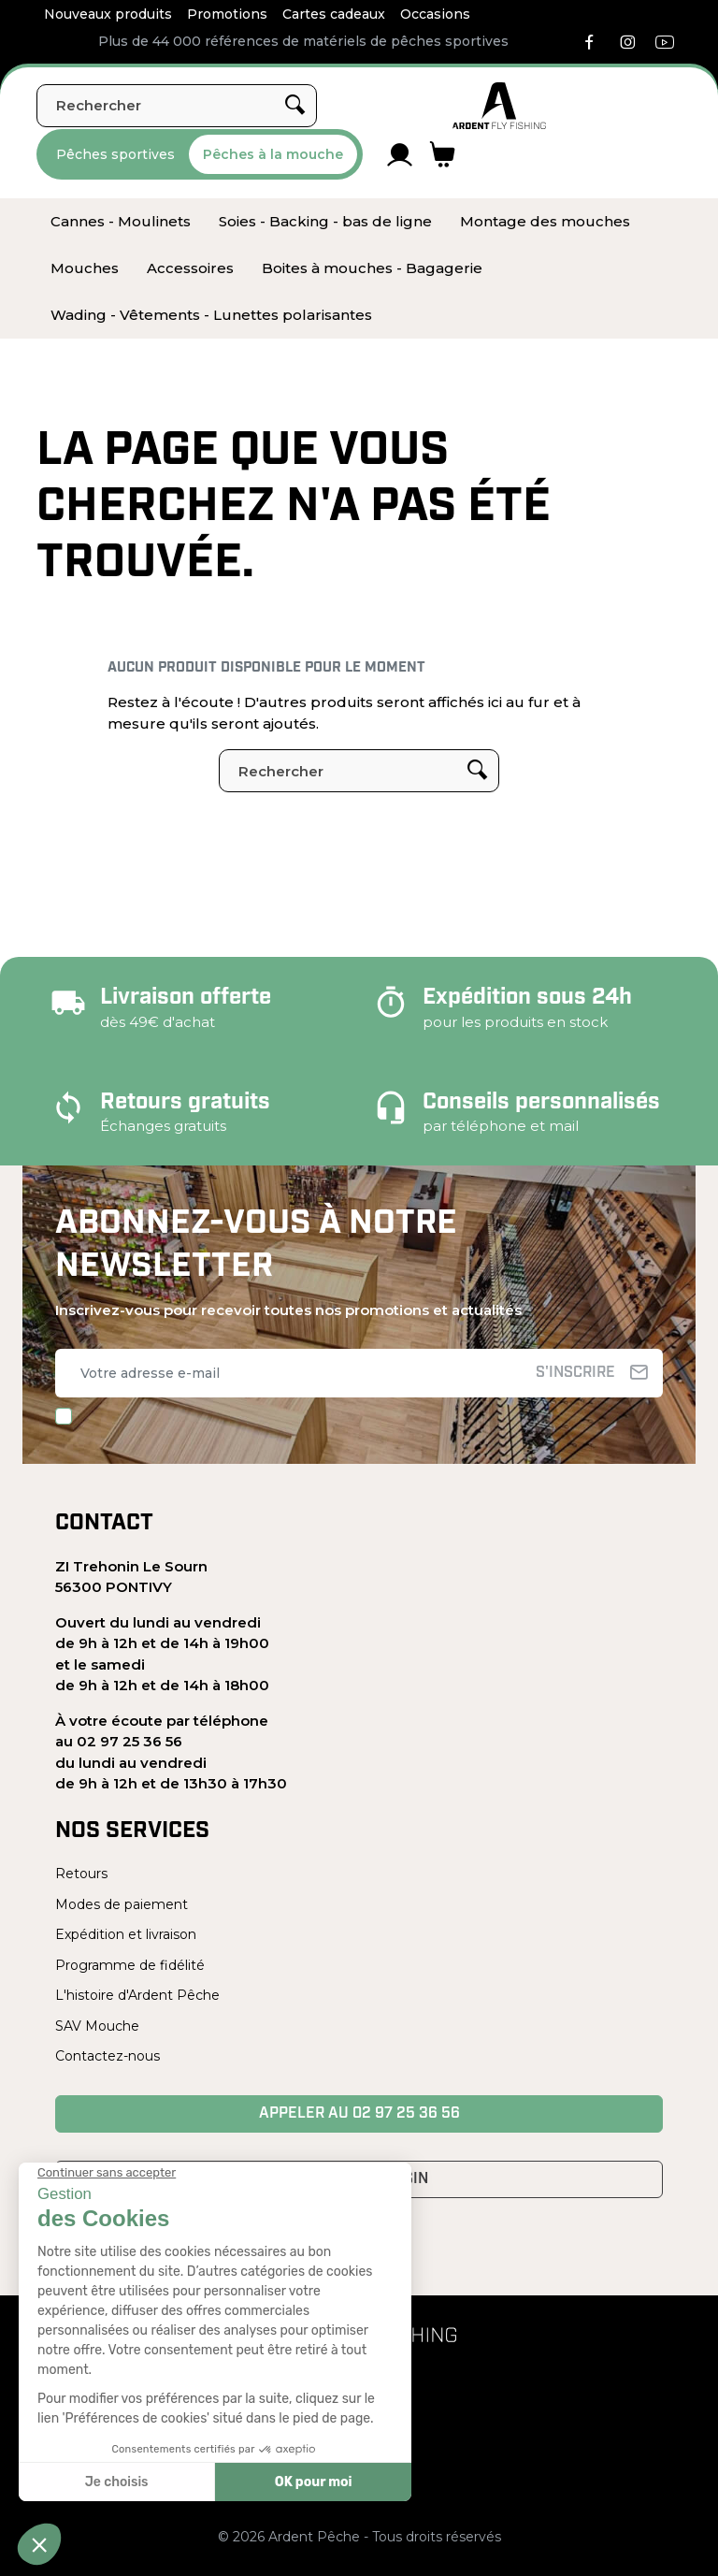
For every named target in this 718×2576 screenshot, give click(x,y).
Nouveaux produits (108, 14)
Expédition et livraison (125, 1934)
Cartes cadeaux (333, 14)
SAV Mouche (97, 2026)
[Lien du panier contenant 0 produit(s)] (442, 154)
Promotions (227, 14)
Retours (81, 1873)
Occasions (435, 14)
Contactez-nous (107, 2056)
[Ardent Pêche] (499, 105)
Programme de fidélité (130, 1965)
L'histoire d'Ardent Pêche (137, 1995)
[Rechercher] (176, 105)
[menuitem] (120, 221)
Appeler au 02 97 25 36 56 (359, 2113)
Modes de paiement (121, 1904)
